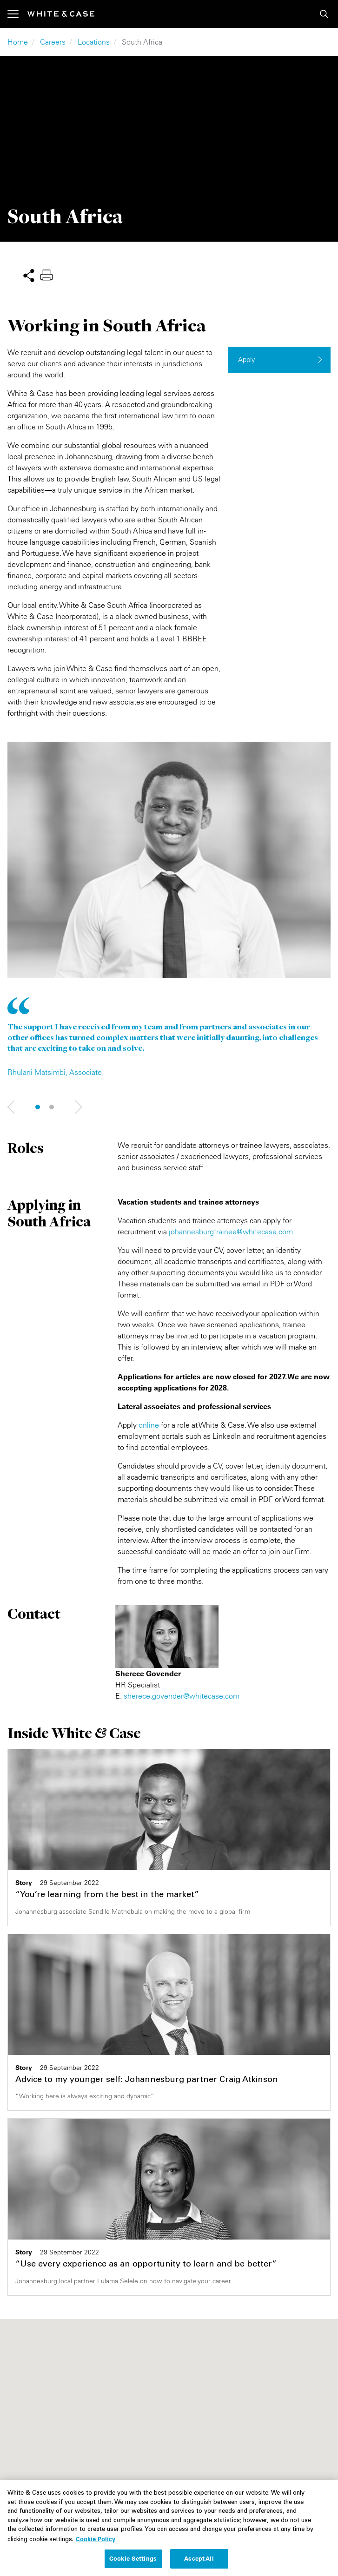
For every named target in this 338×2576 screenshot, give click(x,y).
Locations (94, 41)
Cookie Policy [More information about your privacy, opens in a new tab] (95, 2539)
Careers (53, 41)
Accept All (198, 2558)
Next (11, 1107)
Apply (246, 359)
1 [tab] (37, 1107)
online (149, 1425)
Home (17, 41)
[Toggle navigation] (17, 14)
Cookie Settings (133, 2558)
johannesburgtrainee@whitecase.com (231, 1231)
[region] (169, 2528)
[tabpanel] (169, 910)
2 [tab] (51, 1107)
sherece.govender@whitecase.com (181, 1695)
